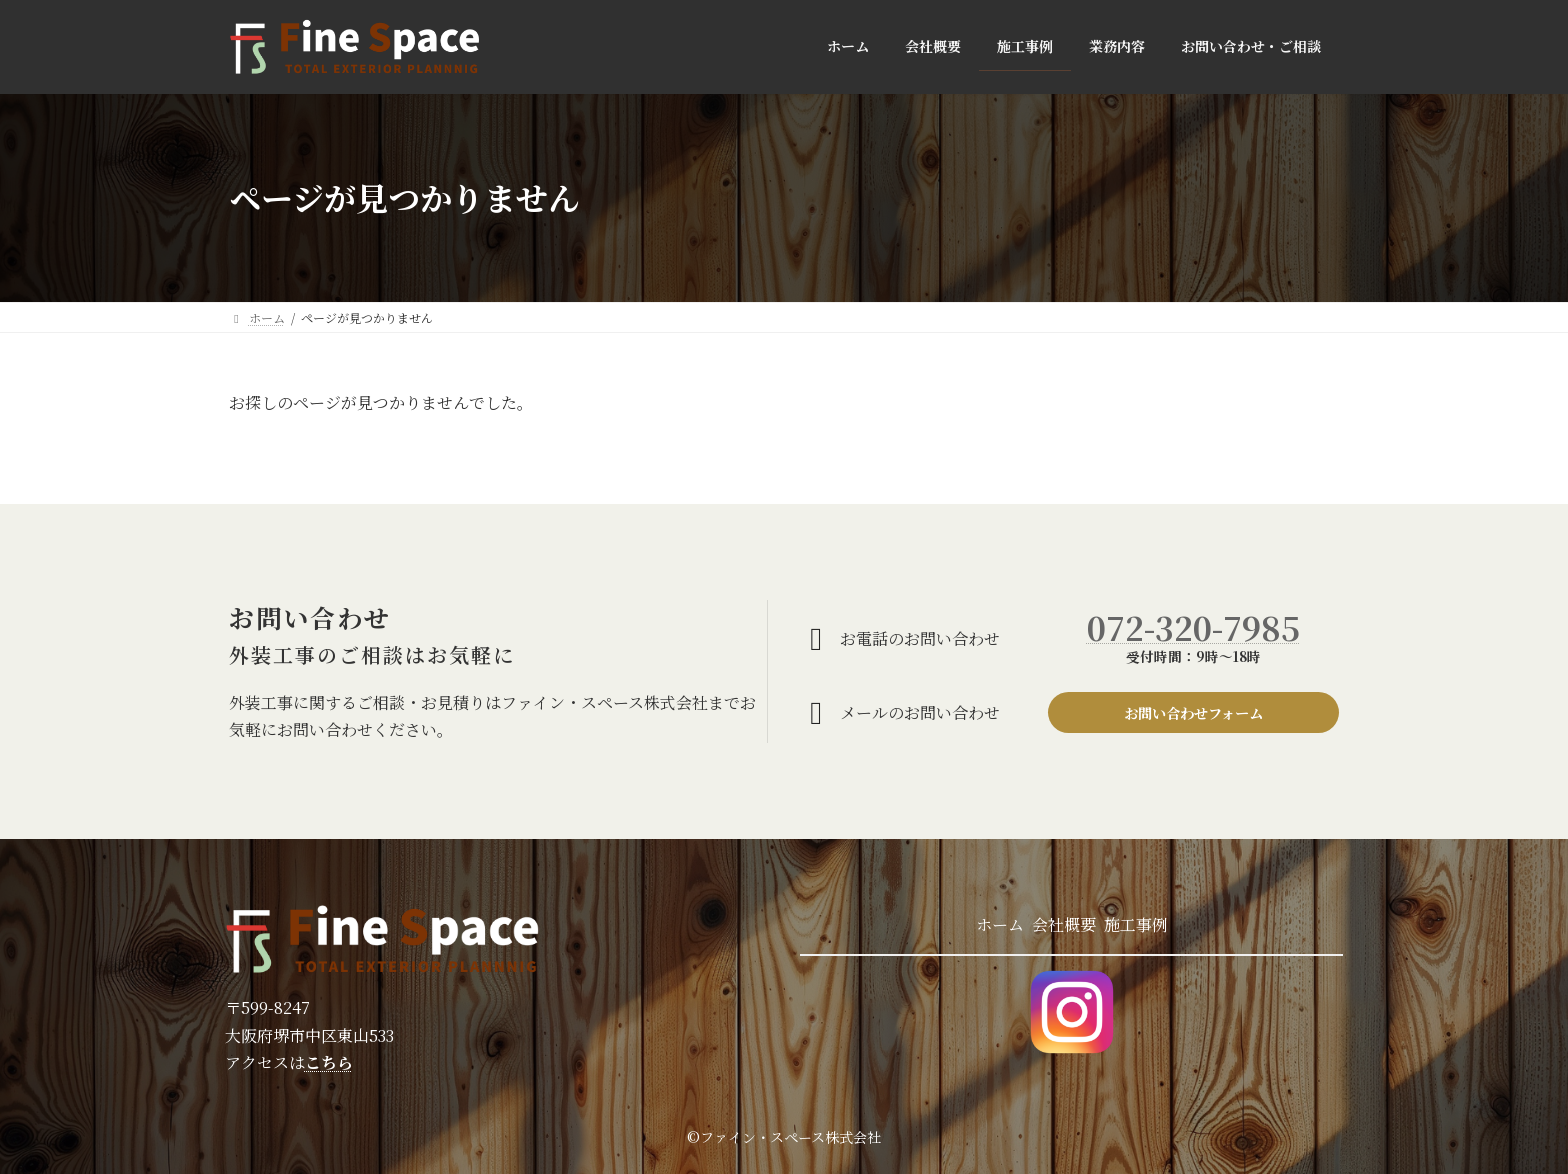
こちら (329, 1062)
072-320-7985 (1193, 624)
